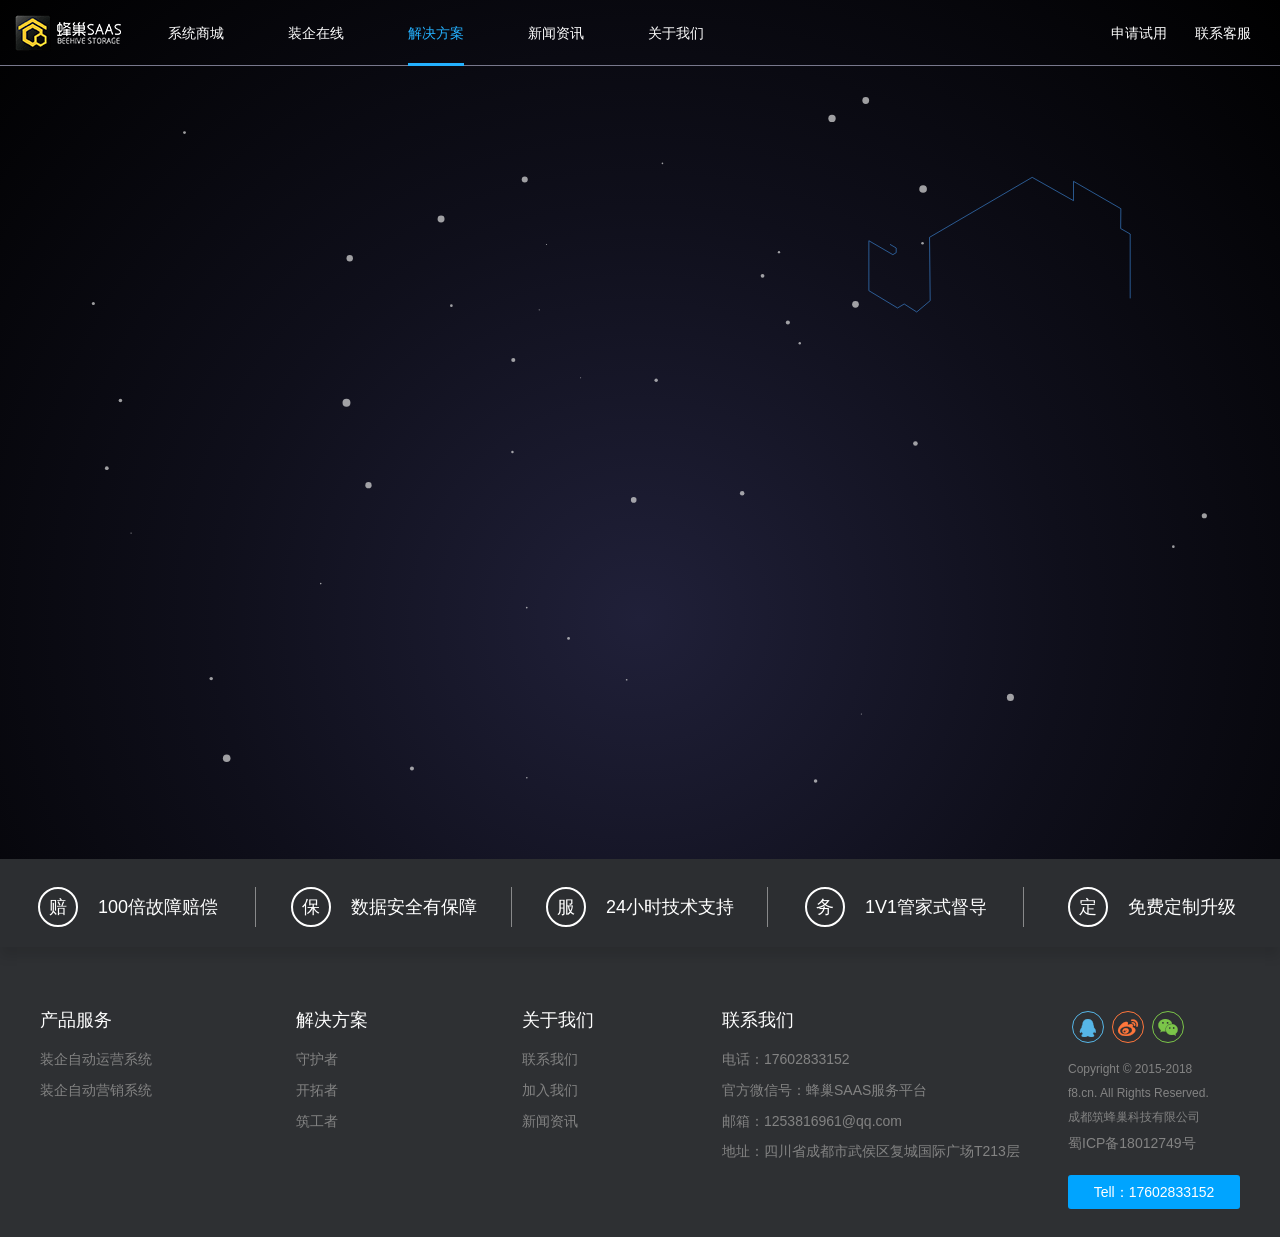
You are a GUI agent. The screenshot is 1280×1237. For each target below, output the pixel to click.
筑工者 (317, 1121)
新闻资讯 (556, 33)
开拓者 (317, 1090)
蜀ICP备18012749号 (1132, 1143)
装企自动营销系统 (96, 1090)
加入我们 (550, 1090)
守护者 (317, 1059)
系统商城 (196, 33)
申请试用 (1139, 33)
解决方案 (436, 33)
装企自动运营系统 (96, 1059)
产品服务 (76, 1020)
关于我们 (676, 33)
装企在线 (316, 33)
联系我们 (550, 1059)
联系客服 (1223, 33)
